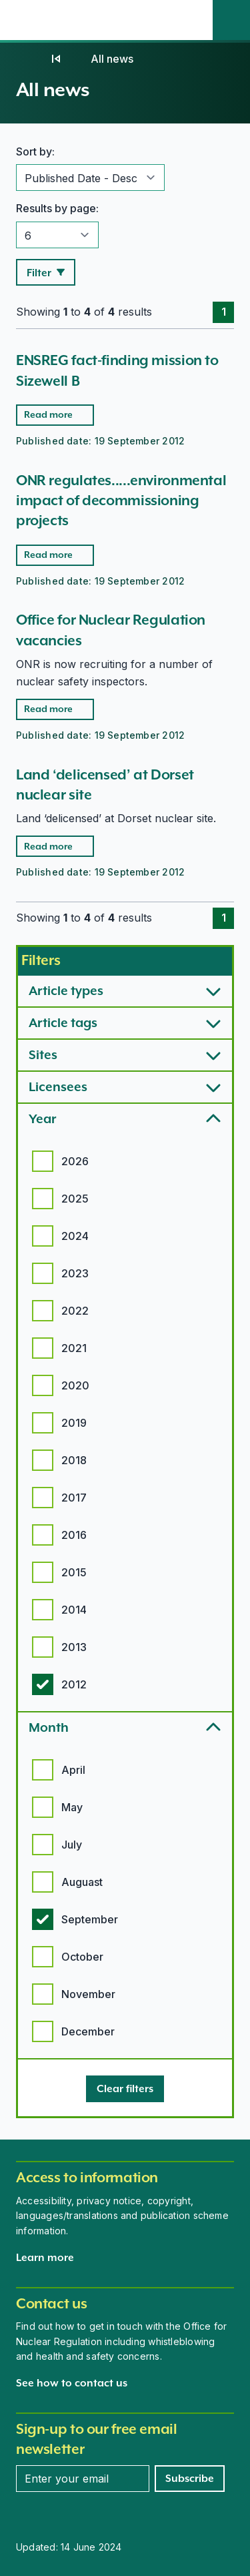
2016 (74, 1535)
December (88, 2031)
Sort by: (35, 151)
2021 (74, 1348)
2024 (75, 1236)
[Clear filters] (125, 2088)
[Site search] (231, 20)
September (89, 1919)
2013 (74, 1647)
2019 (74, 1422)
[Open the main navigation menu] (194, 20)
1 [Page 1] (223, 311)
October (82, 1956)
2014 (74, 1609)
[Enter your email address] (82, 2478)
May (72, 1807)
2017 (74, 1497)
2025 (75, 1198)
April (73, 1770)
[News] (56, 58)
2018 (74, 1460)
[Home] (29, 58)
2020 (75, 1385)
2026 (75, 1161)
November (88, 1994)
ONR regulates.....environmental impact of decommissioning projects (121, 500)
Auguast (82, 1882)
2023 (75, 1273)
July (71, 1844)
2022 (75, 1310)
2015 (74, 1572)
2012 (74, 1684)
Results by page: (57, 208)
